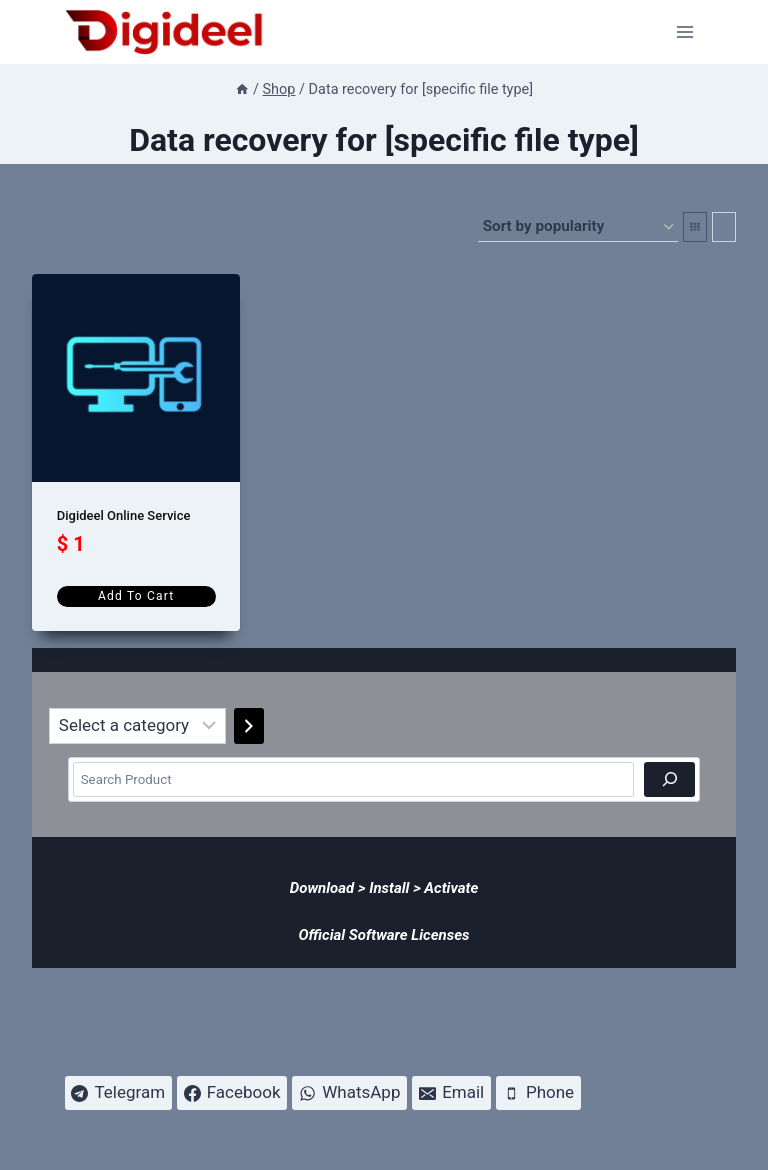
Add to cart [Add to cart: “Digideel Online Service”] (136, 596)
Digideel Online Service (124, 515)
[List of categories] (137, 726)
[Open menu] (685, 31)
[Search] (669, 779)
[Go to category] (249, 726)
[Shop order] (578, 227)
